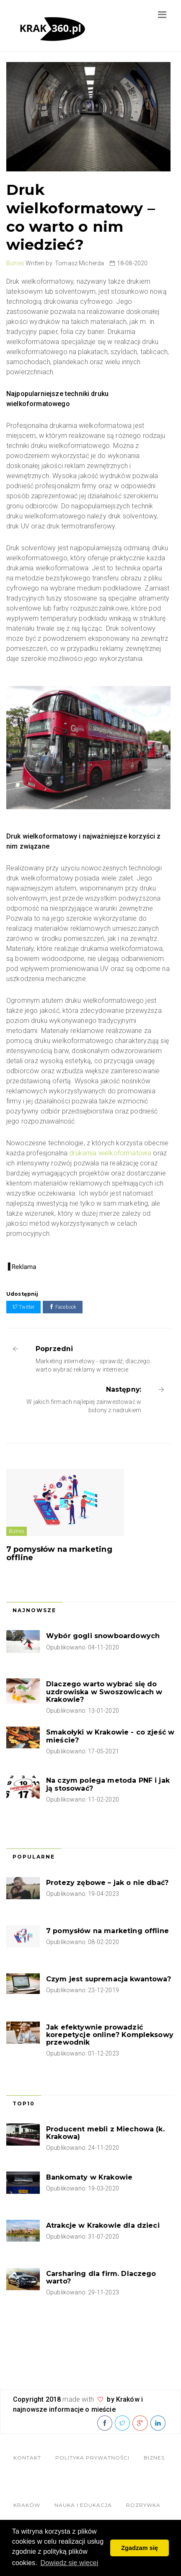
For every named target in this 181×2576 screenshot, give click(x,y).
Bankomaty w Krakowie (89, 2177)
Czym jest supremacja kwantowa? (108, 1979)
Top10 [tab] (24, 2103)
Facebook (63, 1307)
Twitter (23, 1307)
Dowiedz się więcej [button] (69, 2562)
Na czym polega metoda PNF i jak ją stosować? (108, 1784)
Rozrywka (143, 2505)
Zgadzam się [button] (139, 2548)
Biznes (15, 263)
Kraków (26, 2505)
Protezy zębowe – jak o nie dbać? (107, 1883)
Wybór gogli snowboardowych (103, 1636)
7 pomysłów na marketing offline (59, 1553)
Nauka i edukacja (83, 2505)
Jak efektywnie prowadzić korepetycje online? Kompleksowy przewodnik (109, 2034)
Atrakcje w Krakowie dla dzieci (103, 2225)
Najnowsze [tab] (34, 1610)
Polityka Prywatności (92, 2457)
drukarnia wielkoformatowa (110, 1153)
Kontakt (27, 2457)
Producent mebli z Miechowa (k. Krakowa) (105, 2133)
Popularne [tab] (34, 1857)
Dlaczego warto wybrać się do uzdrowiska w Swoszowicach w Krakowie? (104, 1691)
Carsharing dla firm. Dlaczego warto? (101, 2277)
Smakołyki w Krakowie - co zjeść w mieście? (110, 1736)
